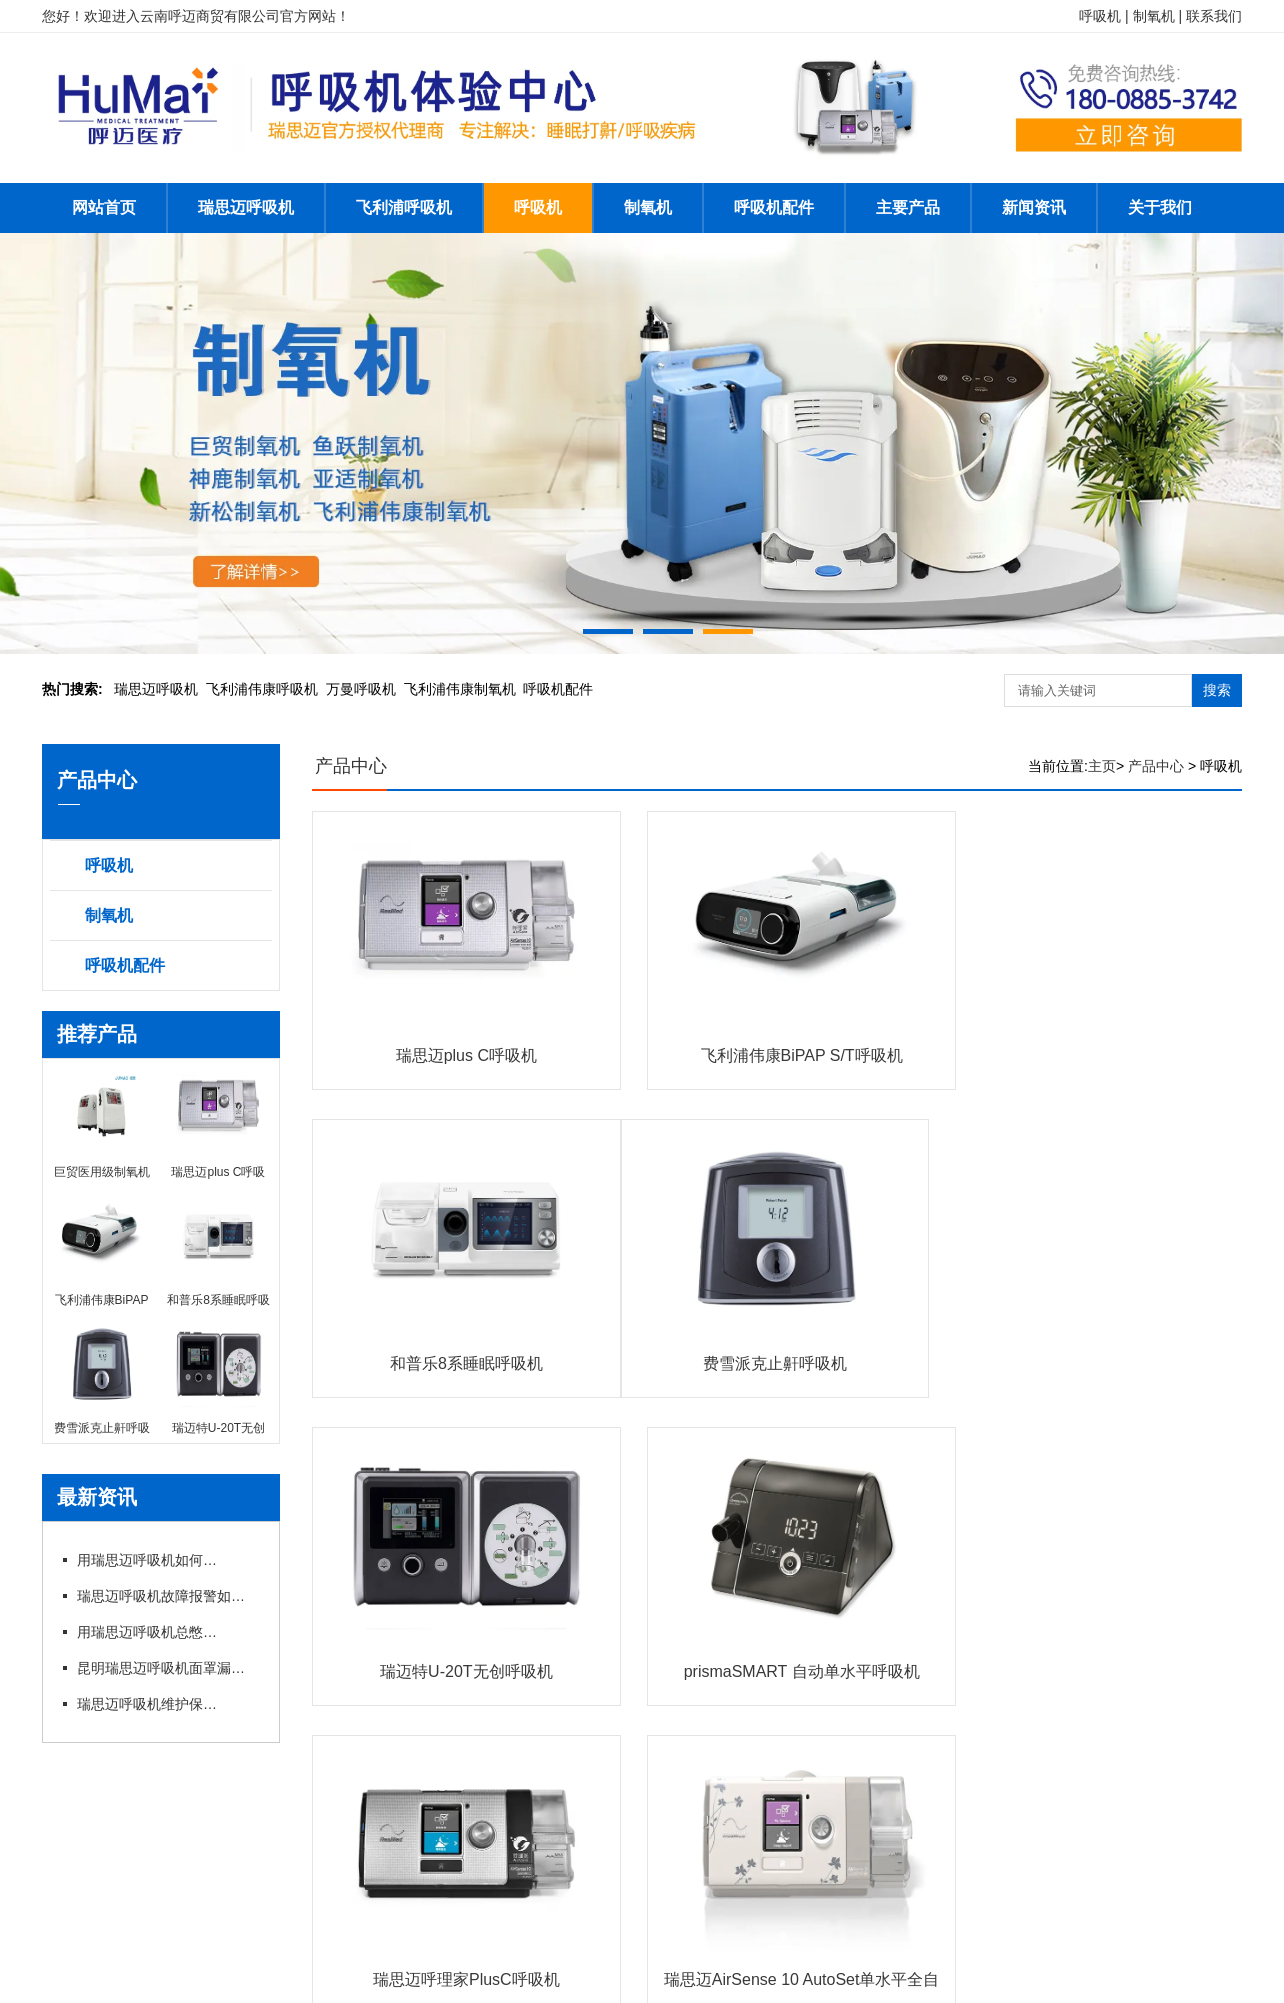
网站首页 (104, 207)
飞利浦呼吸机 (404, 207)
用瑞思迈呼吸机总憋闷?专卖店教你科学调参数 (147, 1632)
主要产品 (908, 207)
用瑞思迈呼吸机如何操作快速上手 (147, 1560)
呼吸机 (538, 207)
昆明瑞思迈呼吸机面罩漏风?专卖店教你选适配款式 (167, 1668)
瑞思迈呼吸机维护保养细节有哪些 (147, 1704)
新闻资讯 (1034, 207)
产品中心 (351, 766)
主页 (1102, 766)
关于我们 (1160, 207)
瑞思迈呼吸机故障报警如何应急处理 (167, 1596)
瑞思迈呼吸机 (246, 207)
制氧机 (648, 207)
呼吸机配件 (774, 207)
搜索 (1217, 690)
